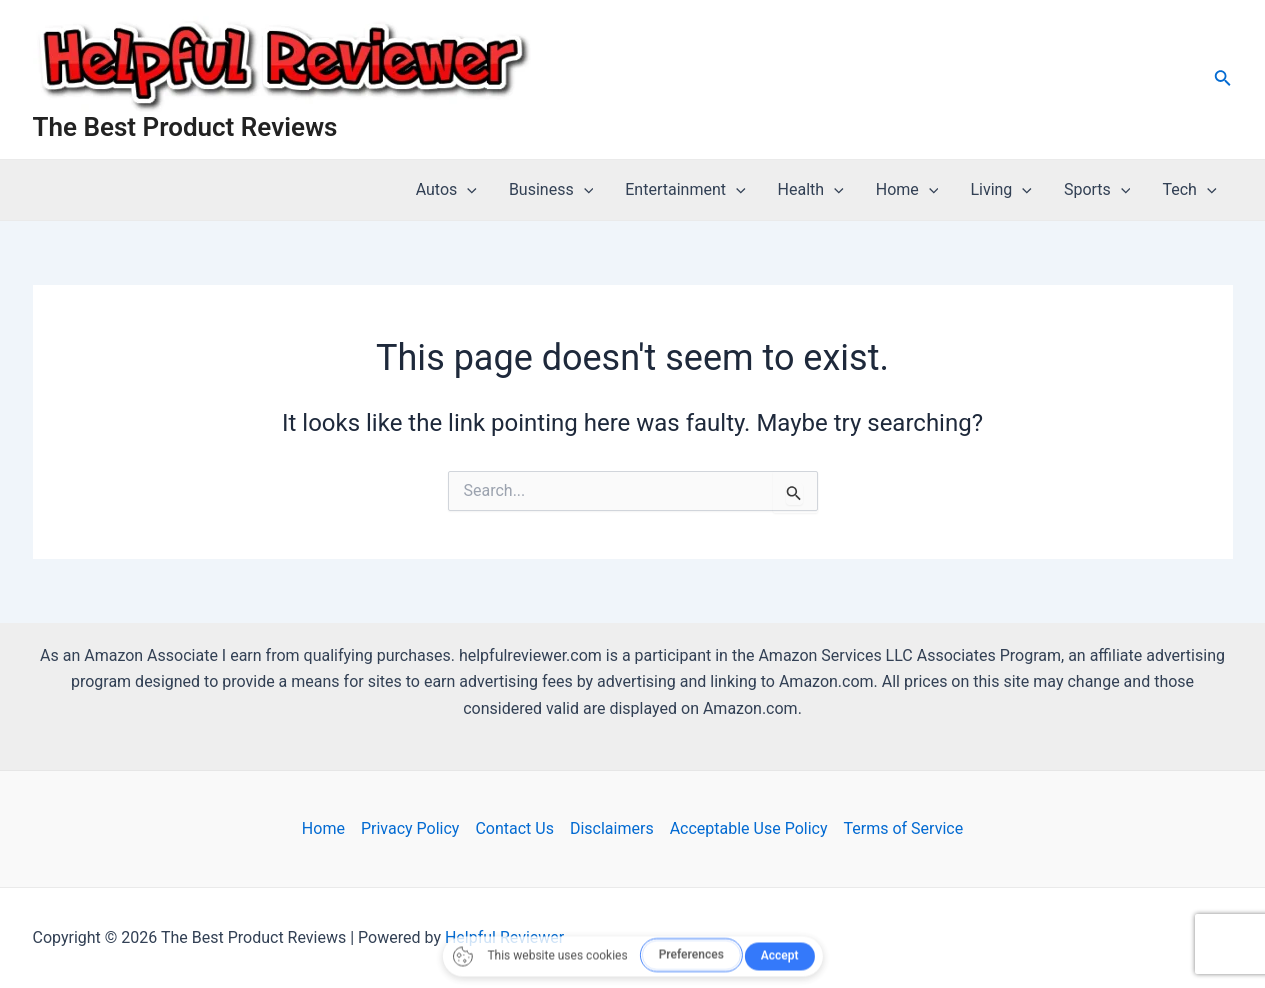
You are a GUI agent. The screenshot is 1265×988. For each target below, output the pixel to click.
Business (551, 190)
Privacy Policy (410, 828)
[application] (467, 190)
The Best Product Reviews (185, 127)
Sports (1097, 190)
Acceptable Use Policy (749, 828)
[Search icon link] (1223, 79)
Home (907, 190)
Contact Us (514, 828)
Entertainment (685, 190)
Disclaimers (612, 828)
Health (811, 190)
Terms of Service (904, 828)
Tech (1189, 190)
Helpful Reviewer (504, 937)
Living (1001, 190)
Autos (446, 190)
